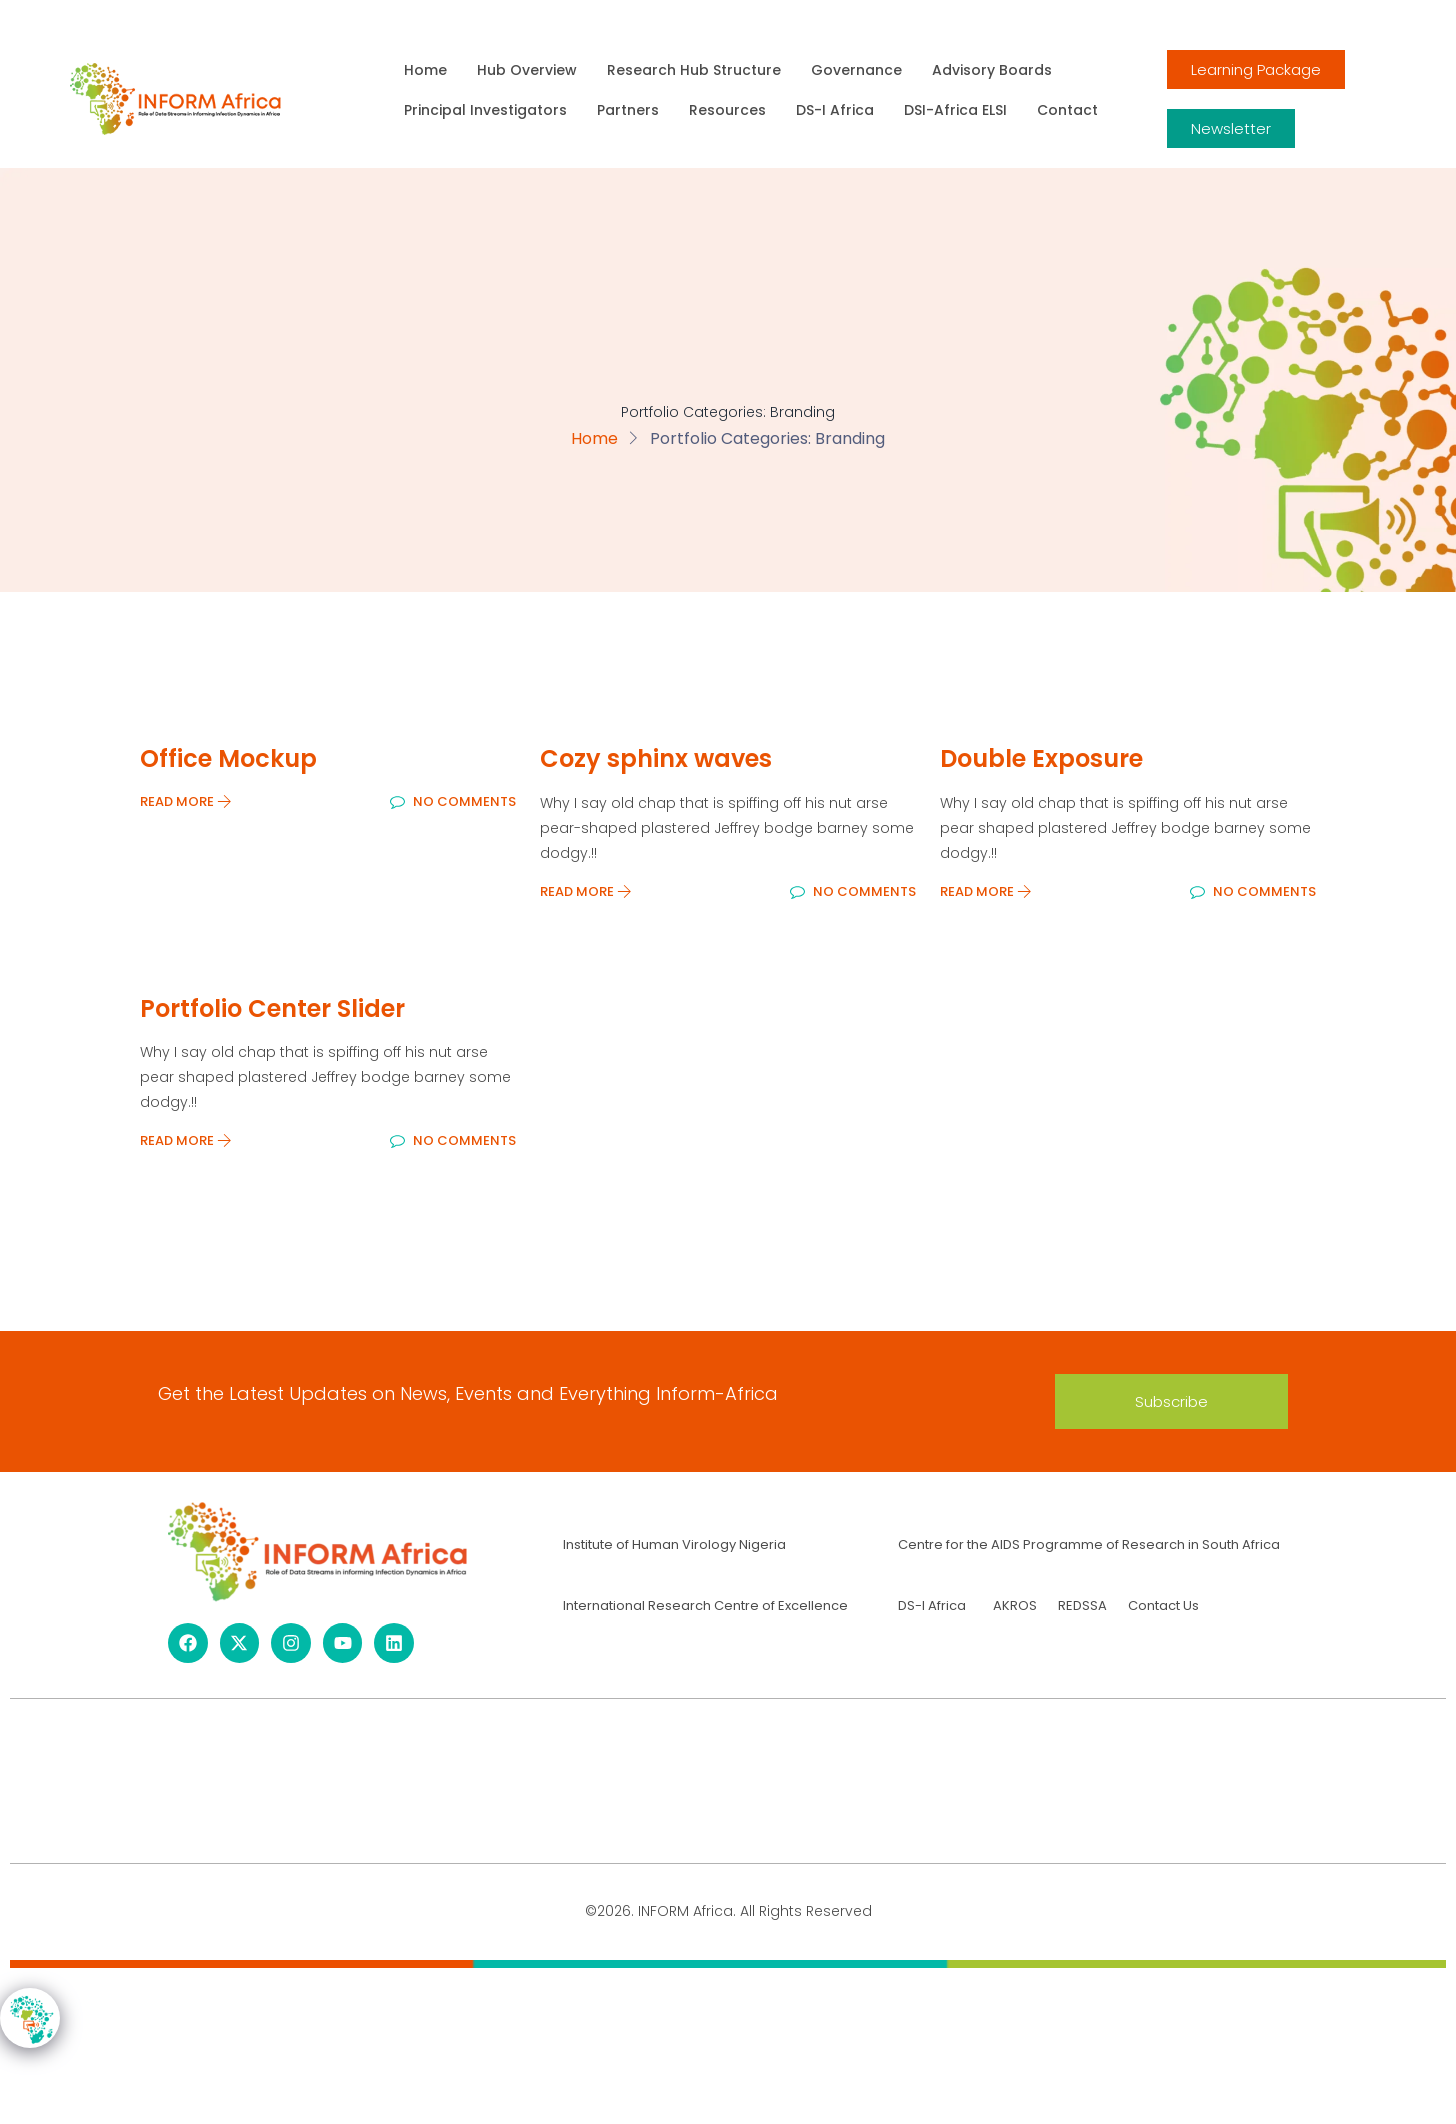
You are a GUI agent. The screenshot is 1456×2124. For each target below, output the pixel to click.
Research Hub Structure (694, 70)
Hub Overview (527, 70)
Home (425, 70)
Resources (727, 110)
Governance (856, 70)
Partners (628, 110)
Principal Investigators (485, 110)
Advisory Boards (992, 70)
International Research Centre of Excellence (705, 1605)
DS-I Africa (835, 110)
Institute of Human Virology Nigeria (674, 1544)
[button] (1171, 1401)
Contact (1067, 110)
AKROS (1015, 1605)
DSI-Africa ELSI (955, 110)
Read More (186, 801)
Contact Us (1163, 1605)
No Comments (453, 801)
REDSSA (1081, 1605)
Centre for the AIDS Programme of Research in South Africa (1089, 1544)
